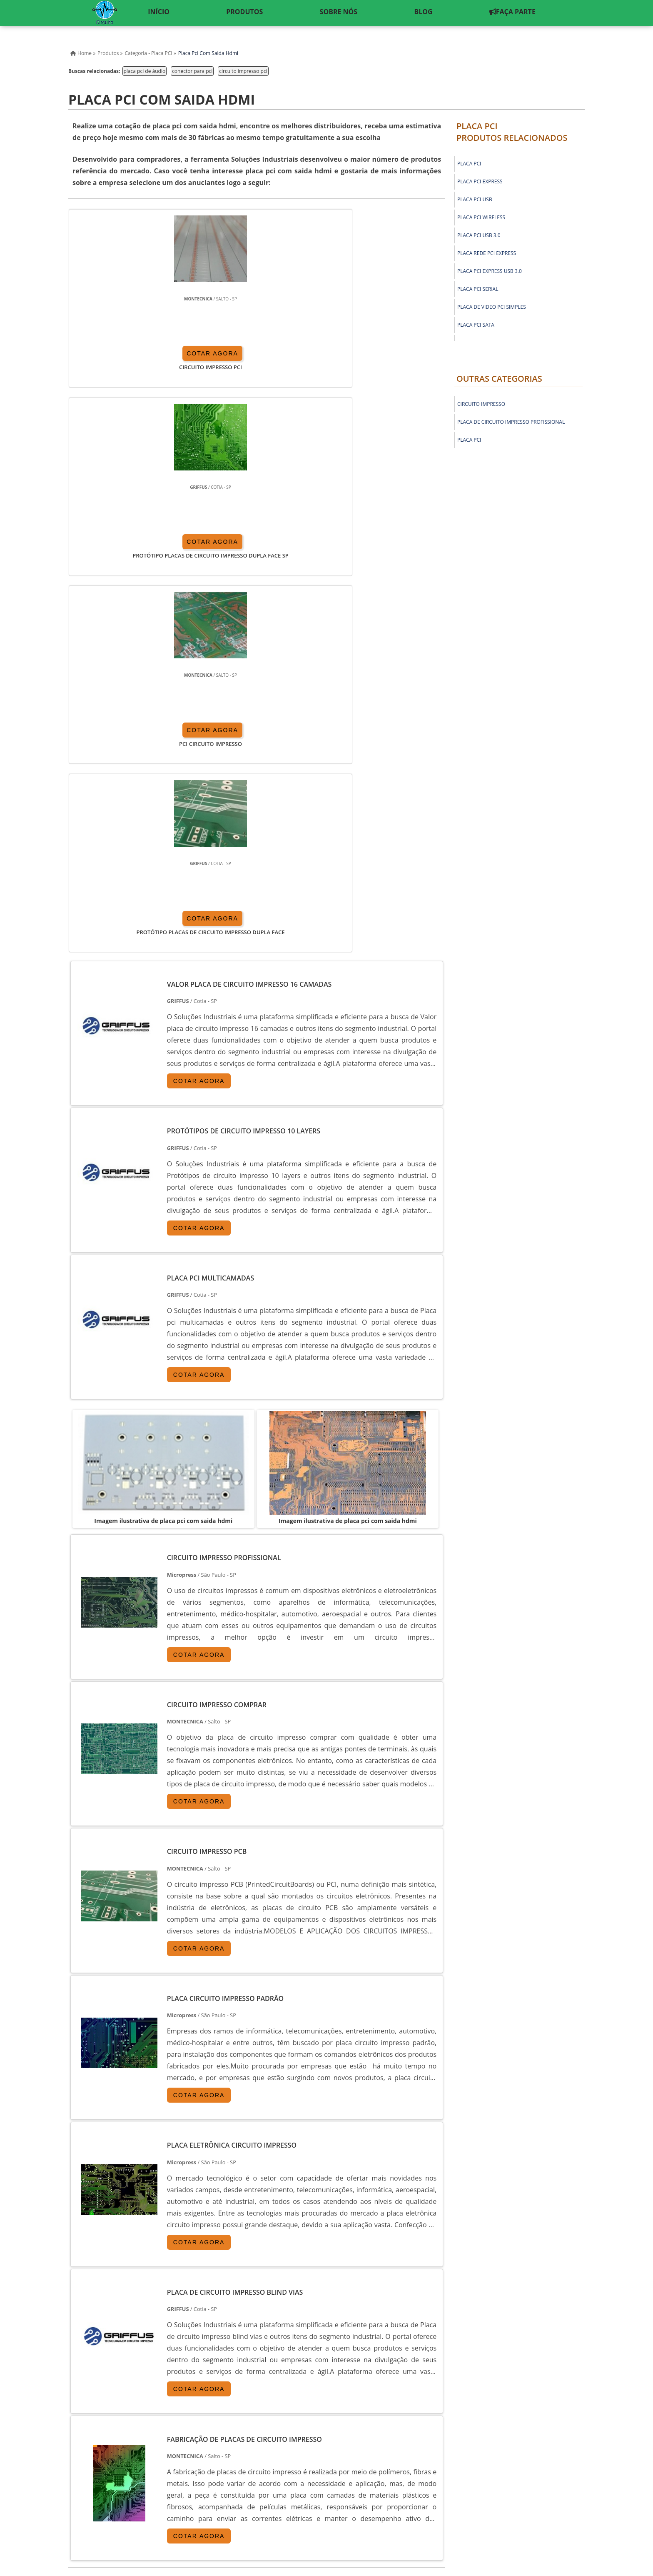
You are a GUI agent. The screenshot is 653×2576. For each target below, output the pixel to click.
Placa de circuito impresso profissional (511, 421)
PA (358, 2344)
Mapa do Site (526, 2501)
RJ (110, 2344)
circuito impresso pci (243, 71)
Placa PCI (469, 439)
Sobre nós (486, 2501)
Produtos (450, 2501)
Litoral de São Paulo (350, 2418)
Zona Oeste (173, 2418)
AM (337, 2344)
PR (188, 2344)
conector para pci (192, 71)
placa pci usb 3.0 (479, 235)
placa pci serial (477, 289)
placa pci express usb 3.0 (489, 271)
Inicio (420, 2501)
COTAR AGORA (117, 358)
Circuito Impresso (481, 404)
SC (208, 2344)
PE (246, 2344)
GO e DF (311, 2344)
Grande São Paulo (293, 2418)
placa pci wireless (481, 217)
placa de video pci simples (491, 306)
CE (285, 2344)
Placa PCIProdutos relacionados (511, 131)
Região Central (90, 2418)
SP (169, 2344)
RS (227, 2344)
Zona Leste (246, 2418)
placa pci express (480, 181)
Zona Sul (210, 2418)
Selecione (84, 2344)
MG (130, 2344)
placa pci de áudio (145, 71)
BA (265, 2344)
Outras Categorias (499, 378)
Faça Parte (570, 2501)
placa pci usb (474, 199)
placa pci (469, 163)
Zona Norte (133, 2418)
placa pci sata (475, 324)
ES (150, 2344)
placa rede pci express (486, 253)
